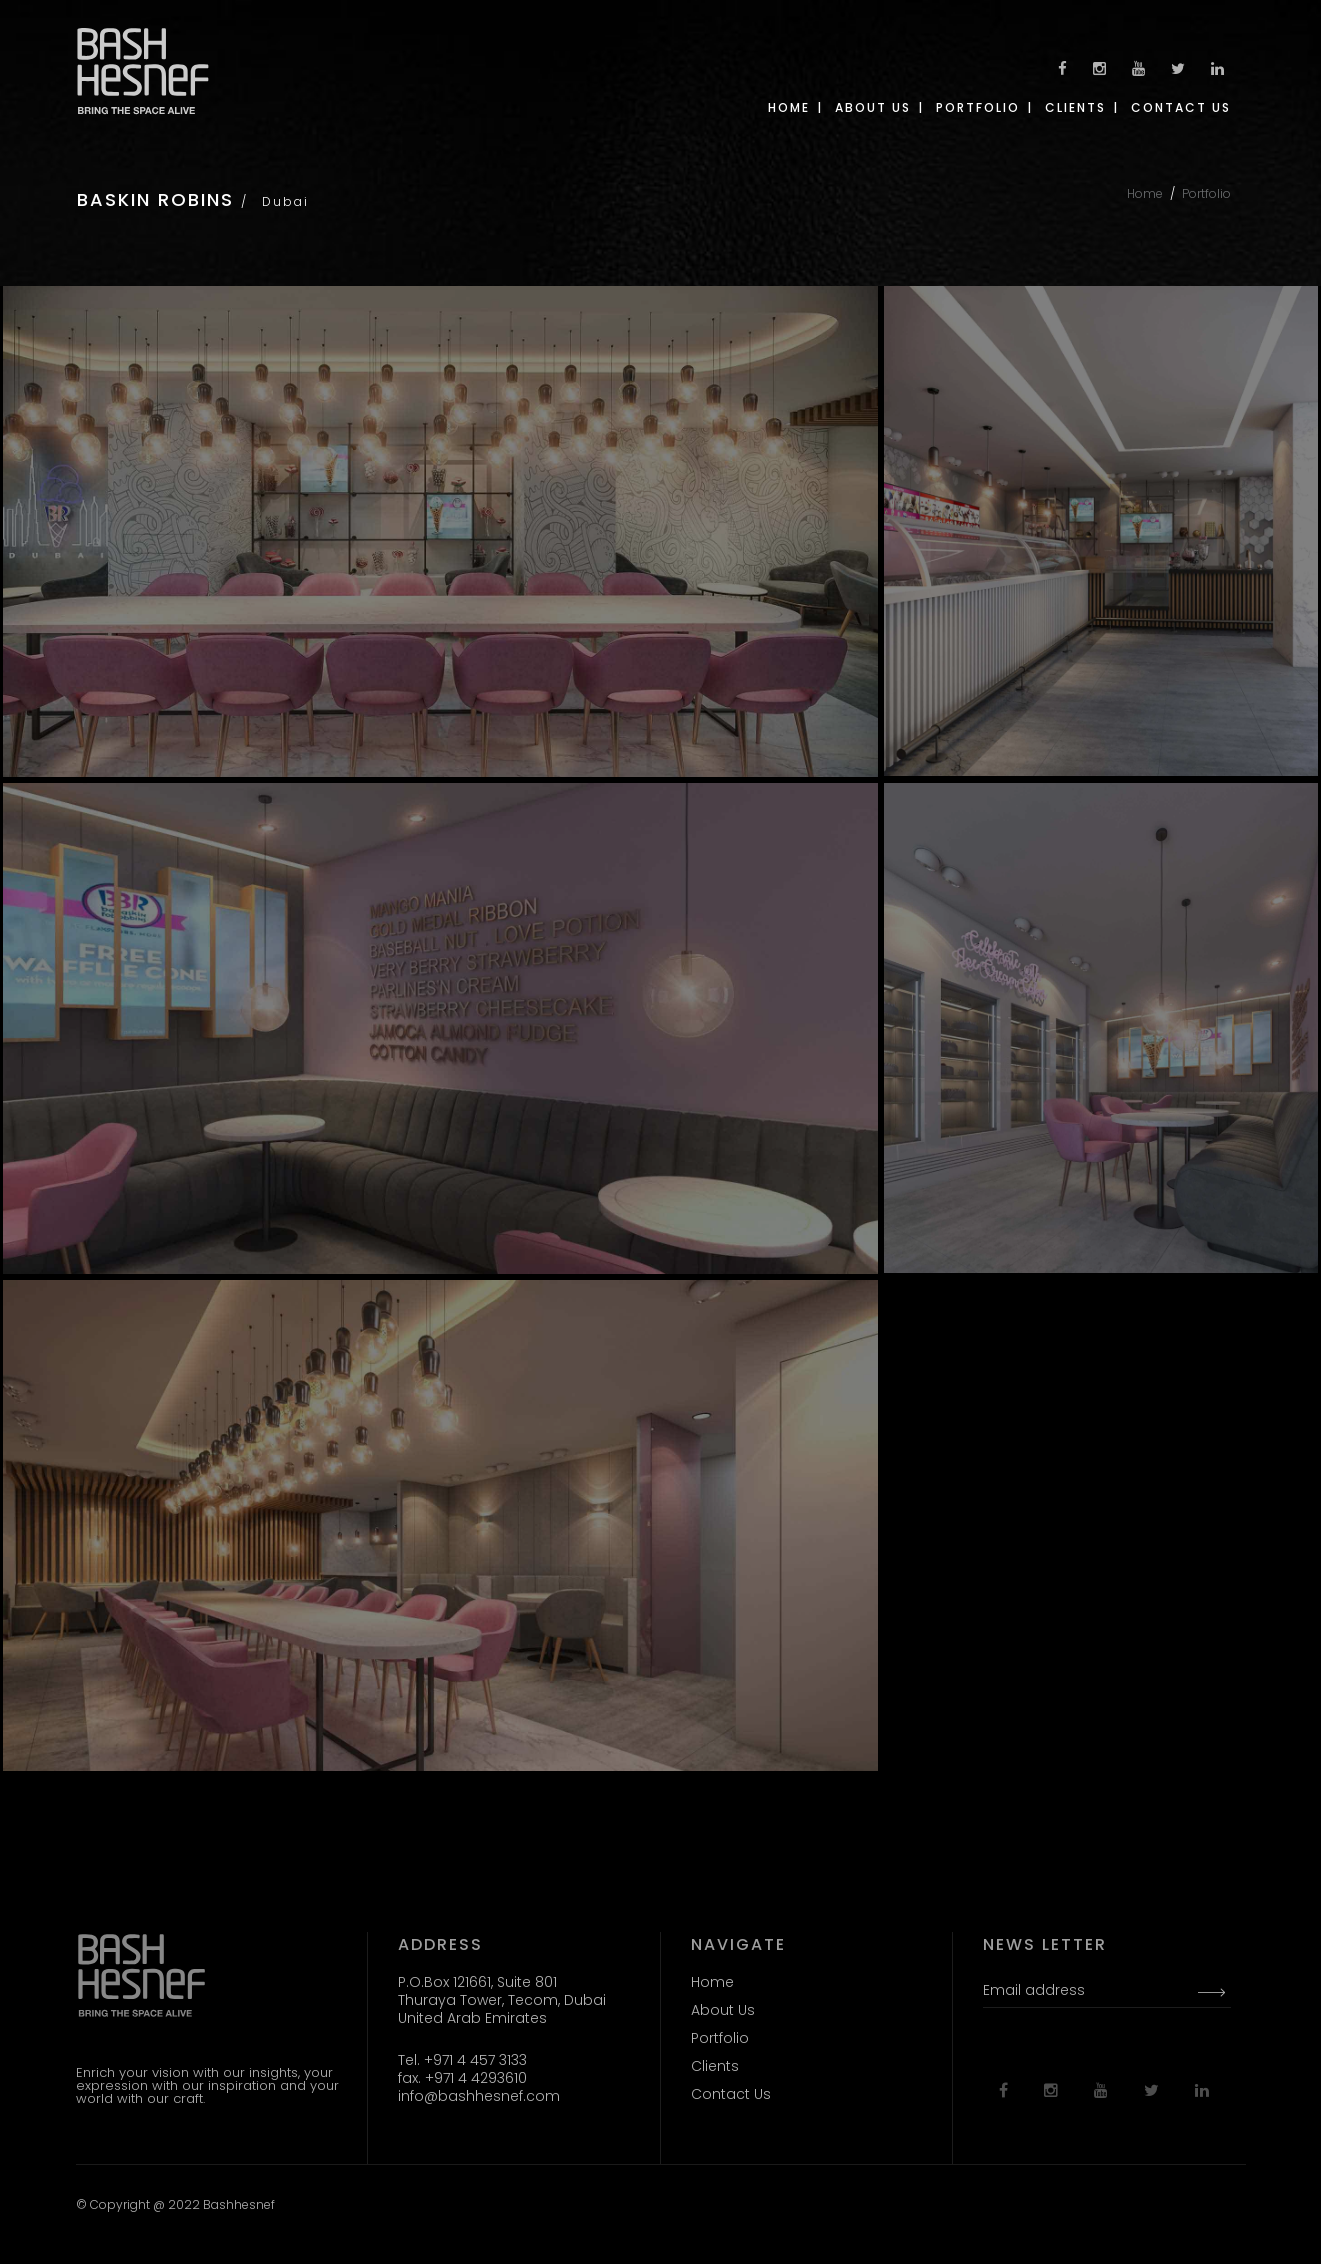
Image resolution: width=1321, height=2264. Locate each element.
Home (1145, 193)
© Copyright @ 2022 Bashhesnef (175, 2204)
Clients (715, 2066)
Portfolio (1206, 193)
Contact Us (731, 2094)
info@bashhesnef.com (479, 2096)
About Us (723, 2010)
